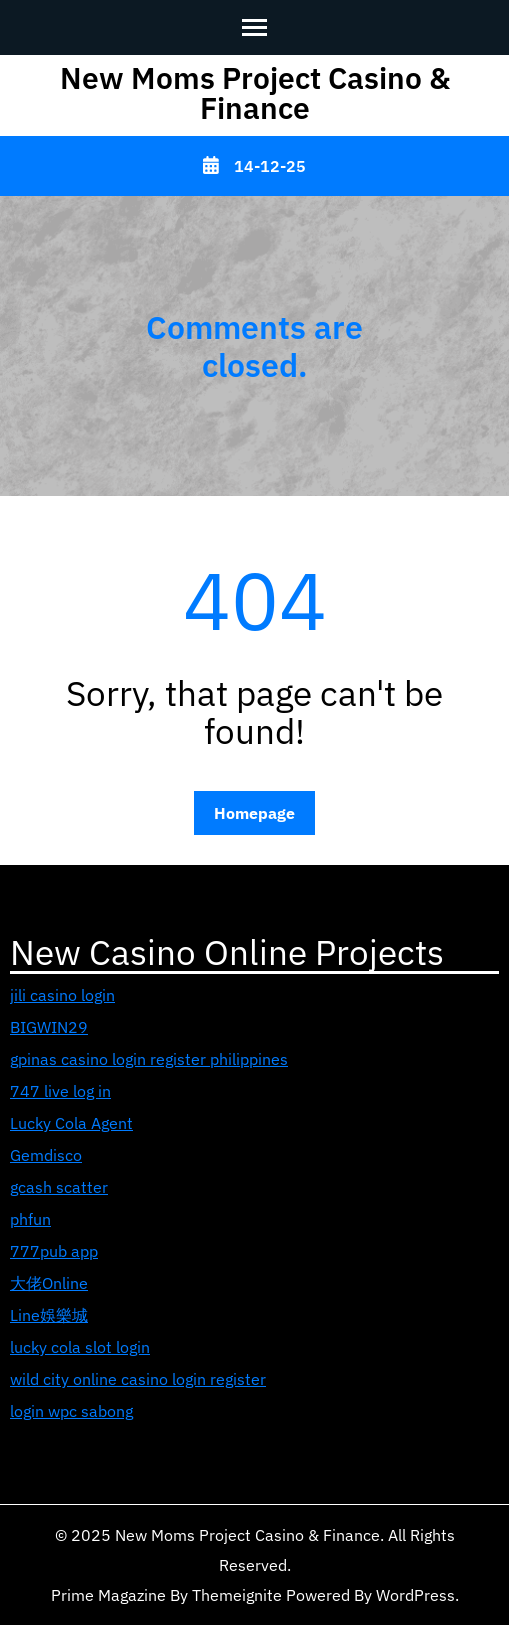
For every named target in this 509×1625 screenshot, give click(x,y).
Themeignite (237, 1595)
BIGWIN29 (49, 1027)
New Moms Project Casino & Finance (255, 92)
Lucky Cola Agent (71, 1123)
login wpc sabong (71, 1411)
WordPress (415, 1595)
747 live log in (60, 1091)
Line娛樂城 (49, 1315)
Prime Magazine (108, 1595)
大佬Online (49, 1283)
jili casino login (62, 995)
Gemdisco (46, 1155)
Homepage (254, 813)
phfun (30, 1219)
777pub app (54, 1251)
